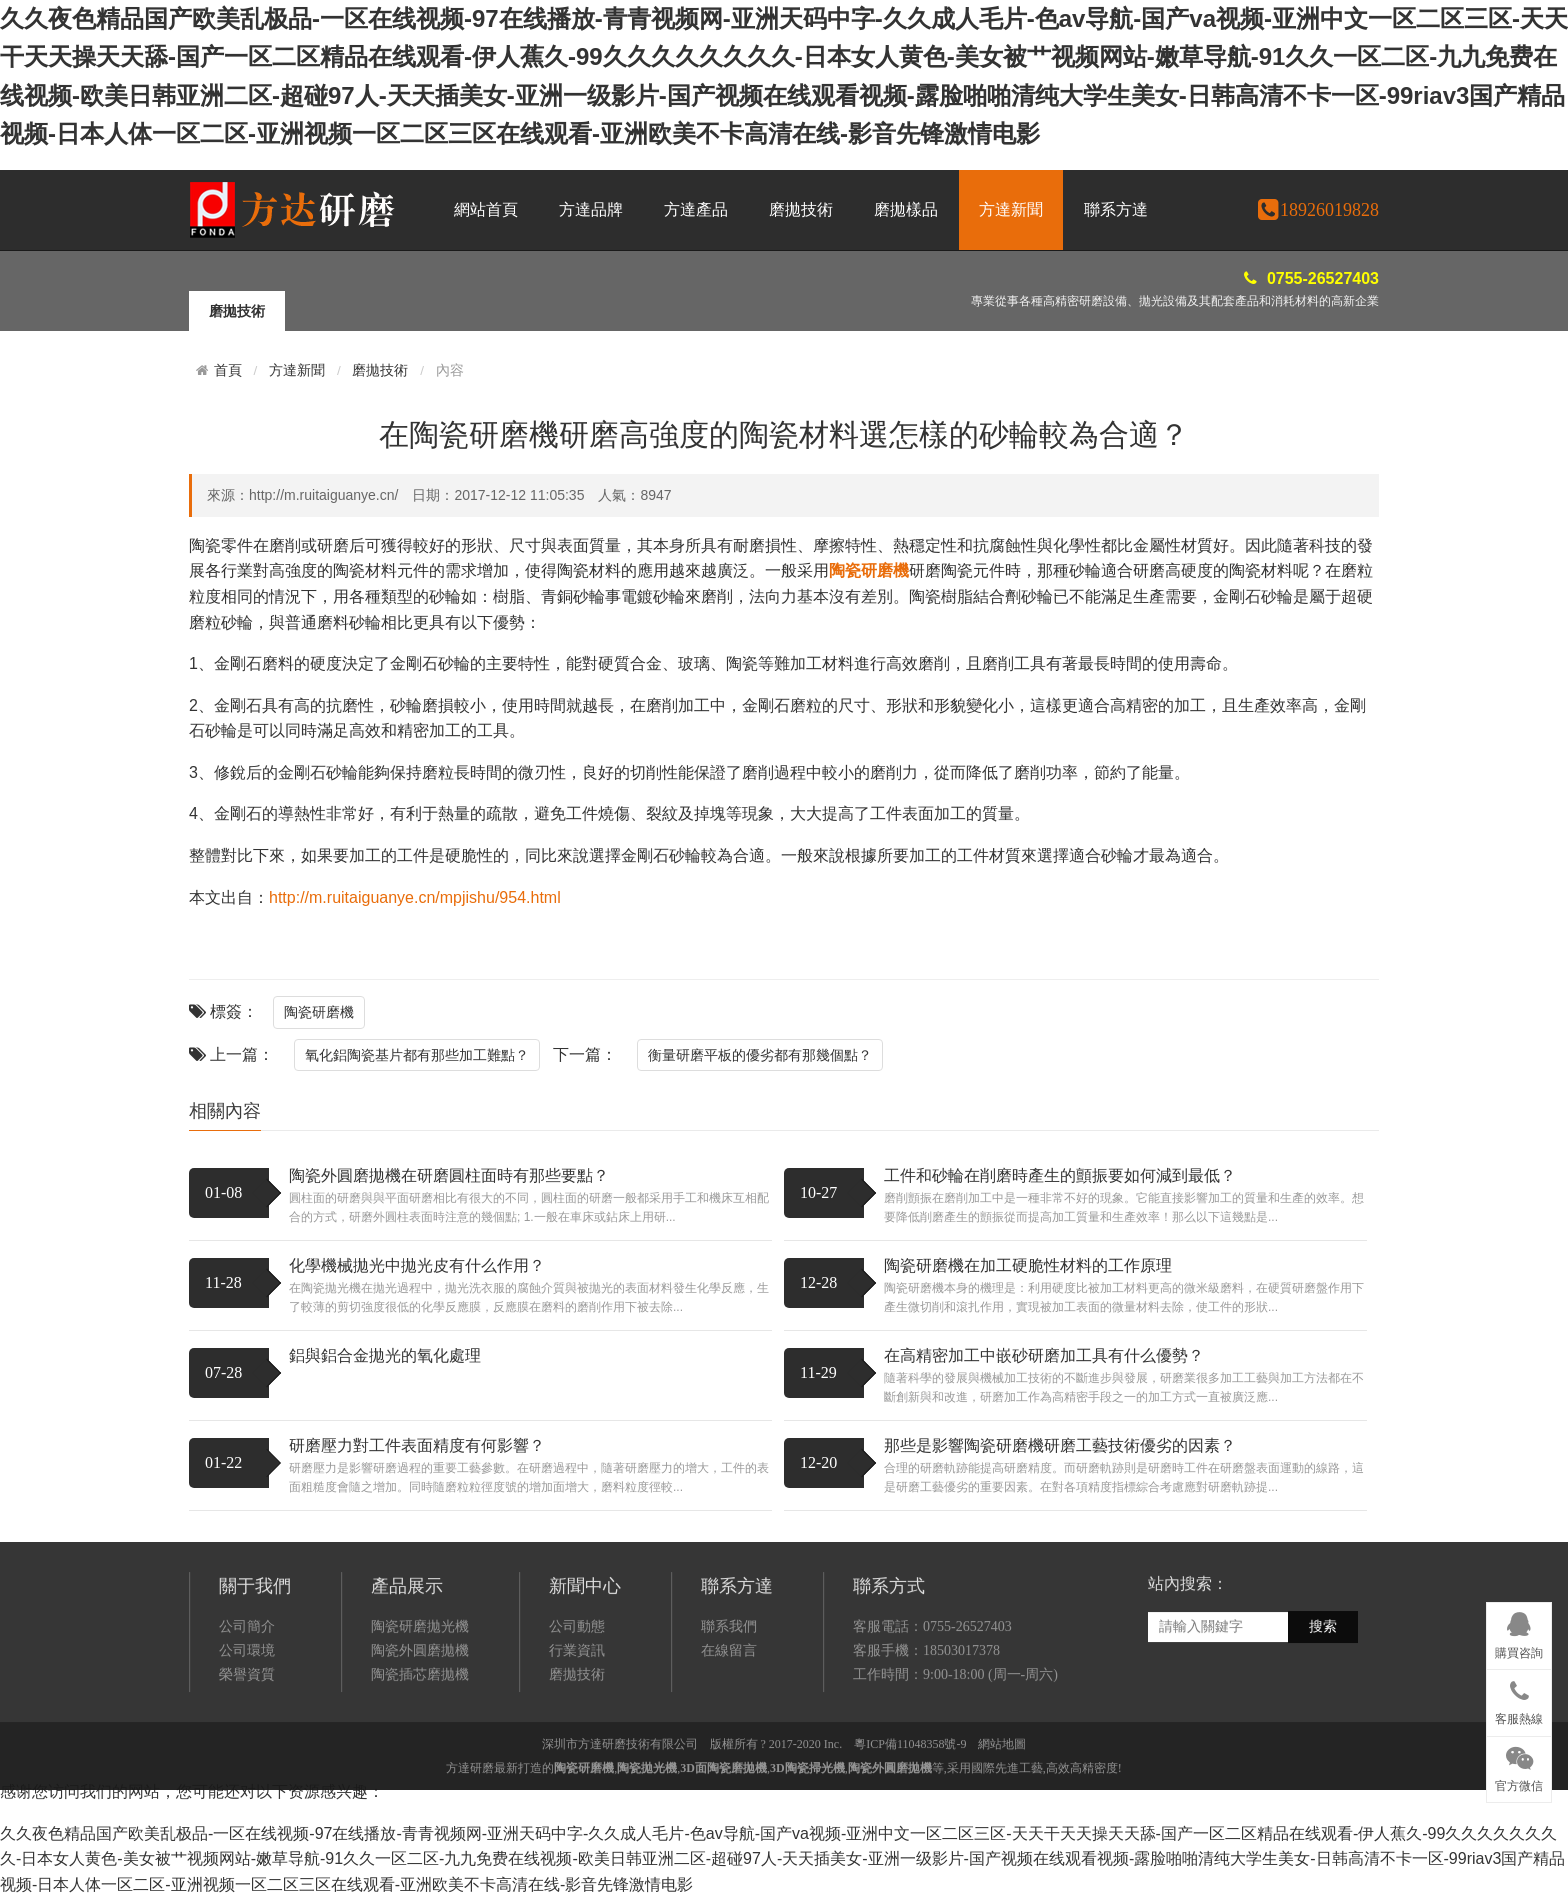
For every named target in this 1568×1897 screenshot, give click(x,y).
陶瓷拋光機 (647, 1874)
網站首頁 (486, 209)
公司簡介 (247, 1731)
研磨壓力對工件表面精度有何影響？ (417, 1445)
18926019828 (1318, 210)
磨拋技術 (801, 209)
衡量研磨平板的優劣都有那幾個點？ (760, 1055)
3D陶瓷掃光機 (807, 1874)
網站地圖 (1002, 1850)
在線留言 (729, 1755)
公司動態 (577, 1731)
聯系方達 (1116, 209)
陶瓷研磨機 (319, 1012)
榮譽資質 (247, 1779)
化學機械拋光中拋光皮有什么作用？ (417, 1265)
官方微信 (1519, 1766)
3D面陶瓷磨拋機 (723, 1874)
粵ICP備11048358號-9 (910, 1850)
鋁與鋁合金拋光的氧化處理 (385, 1355)
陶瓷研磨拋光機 (420, 1731)
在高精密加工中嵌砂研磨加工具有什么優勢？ (1044, 1355)
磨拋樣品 (906, 209)
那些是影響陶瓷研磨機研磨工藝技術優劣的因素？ (1060, 1445)
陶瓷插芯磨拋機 (420, 1779)
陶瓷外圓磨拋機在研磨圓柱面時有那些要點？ (449, 1175)
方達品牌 (591, 209)
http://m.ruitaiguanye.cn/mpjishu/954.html (415, 897)
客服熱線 (1519, 1699)
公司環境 (247, 1755)
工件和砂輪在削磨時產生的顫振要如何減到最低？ (1060, 1175)
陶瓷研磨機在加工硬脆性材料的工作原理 (1028, 1265)
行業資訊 (577, 1755)
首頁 (228, 370)
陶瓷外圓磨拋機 (420, 1755)
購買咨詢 (1519, 1632)
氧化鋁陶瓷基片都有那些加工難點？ (417, 1055)
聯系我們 (729, 1731)
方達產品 (696, 209)
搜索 (1323, 1732)
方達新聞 (1011, 209)
